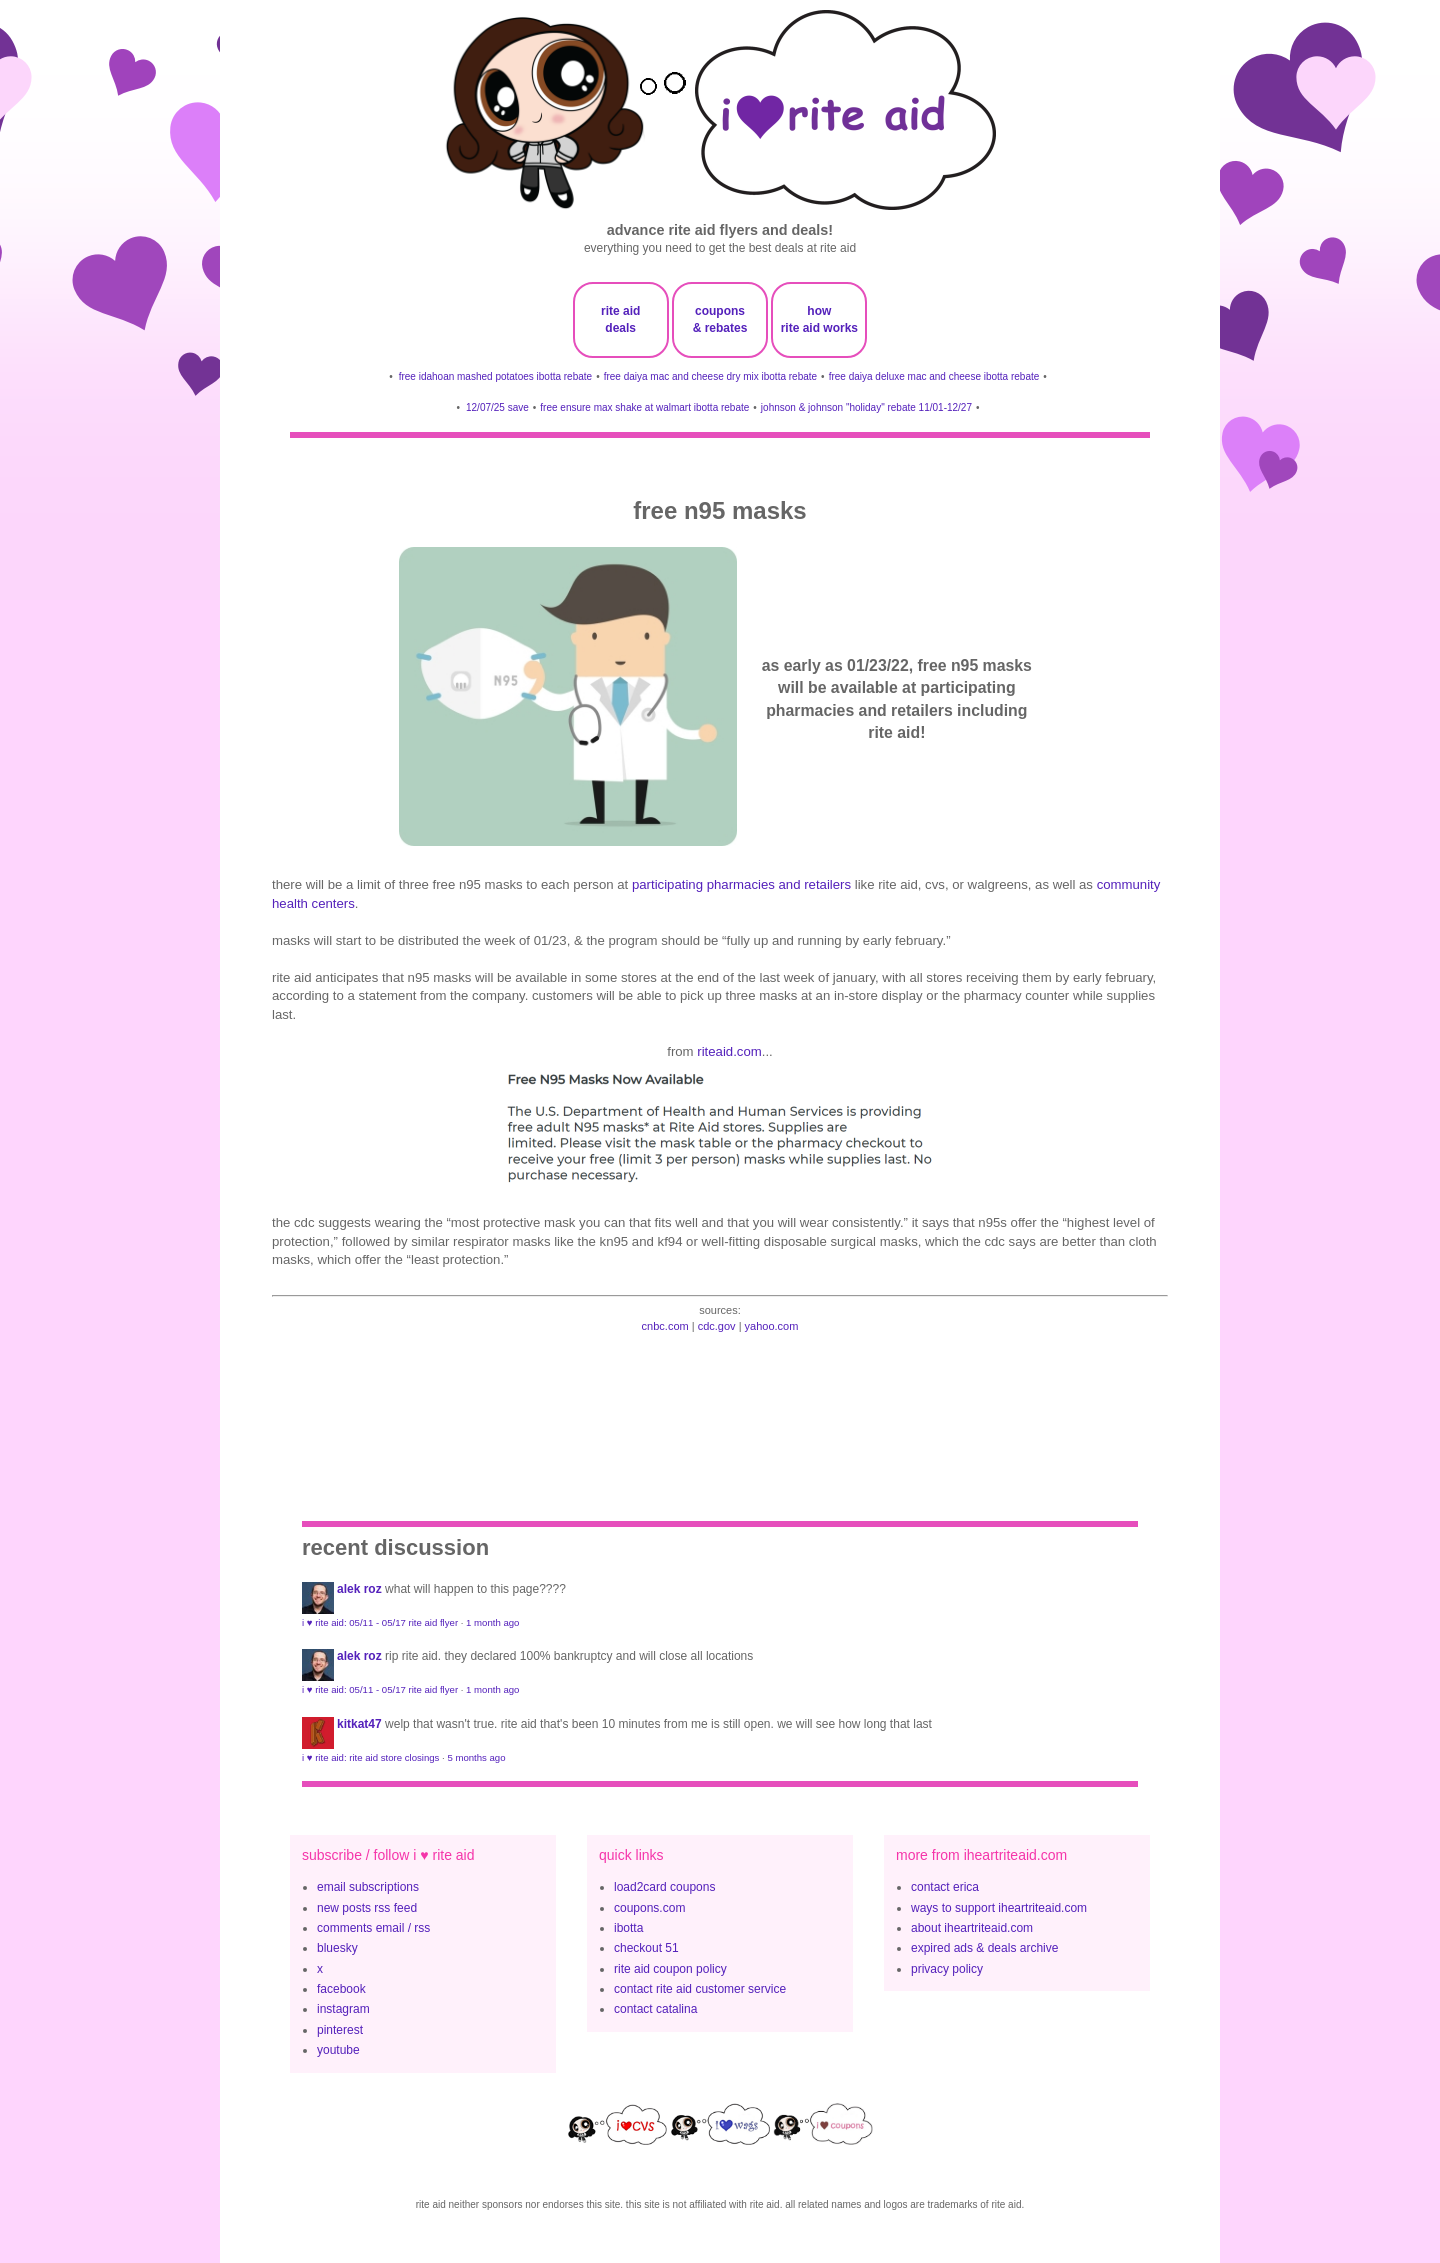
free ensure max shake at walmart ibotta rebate (644, 407)
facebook (341, 1989)
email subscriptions (368, 1887)
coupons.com (649, 1908)
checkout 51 (646, 1948)
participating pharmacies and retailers (741, 884)
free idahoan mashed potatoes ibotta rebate (495, 376)
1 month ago (492, 1622)
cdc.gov (717, 1326)
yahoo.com (772, 1326)
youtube (338, 2050)
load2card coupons (664, 1887)
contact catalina (655, 2009)
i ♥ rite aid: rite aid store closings (370, 1757)
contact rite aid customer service (700, 1989)
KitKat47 (359, 1724)
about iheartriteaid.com (972, 1928)
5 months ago (476, 1757)
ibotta (628, 1928)
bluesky (337, 1948)
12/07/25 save (497, 407)
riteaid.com (729, 1051)
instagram (343, 2009)
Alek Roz (359, 1589)
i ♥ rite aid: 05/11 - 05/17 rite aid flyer (380, 1622)
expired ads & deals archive (984, 1948)
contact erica (945, 1887)
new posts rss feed (367, 1908)
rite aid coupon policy (670, 1969)
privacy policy (947, 1969)
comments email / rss (373, 1928)
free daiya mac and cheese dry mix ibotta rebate (710, 376)
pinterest (340, 2030)
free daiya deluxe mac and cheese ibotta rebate (934, 376)
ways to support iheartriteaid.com (999, 1908)
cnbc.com (665, 1326)
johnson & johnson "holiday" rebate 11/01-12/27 (866, 407)
